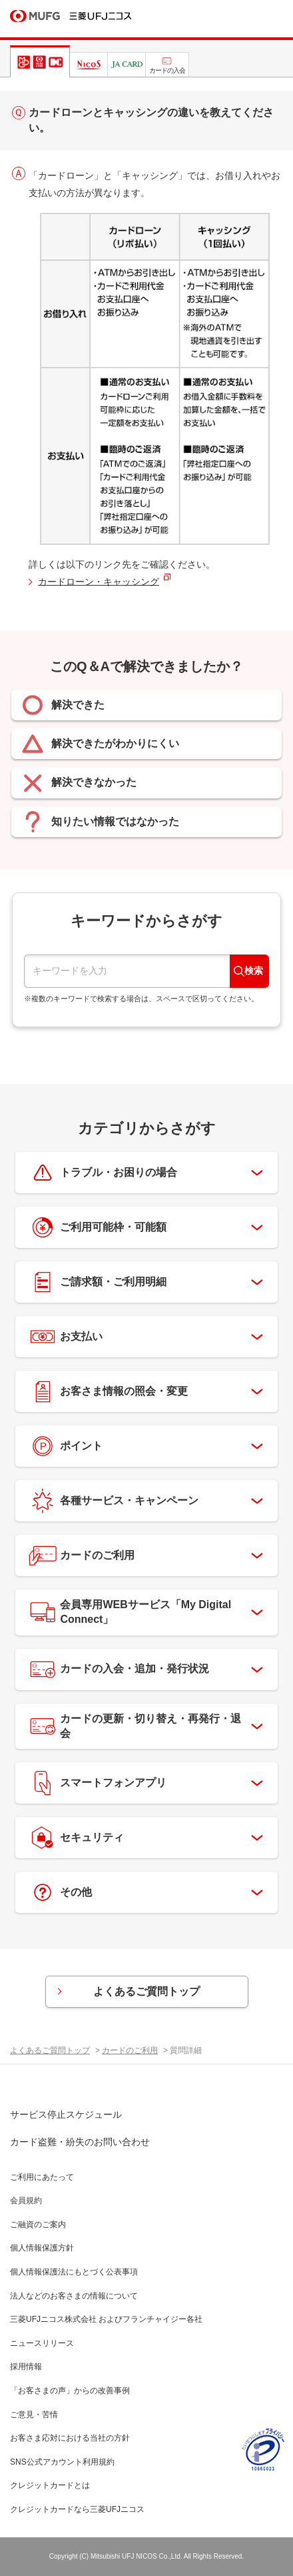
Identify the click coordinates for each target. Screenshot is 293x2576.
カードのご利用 (130, 2050)
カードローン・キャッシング (98, 581)
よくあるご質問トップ (146, 1991)
